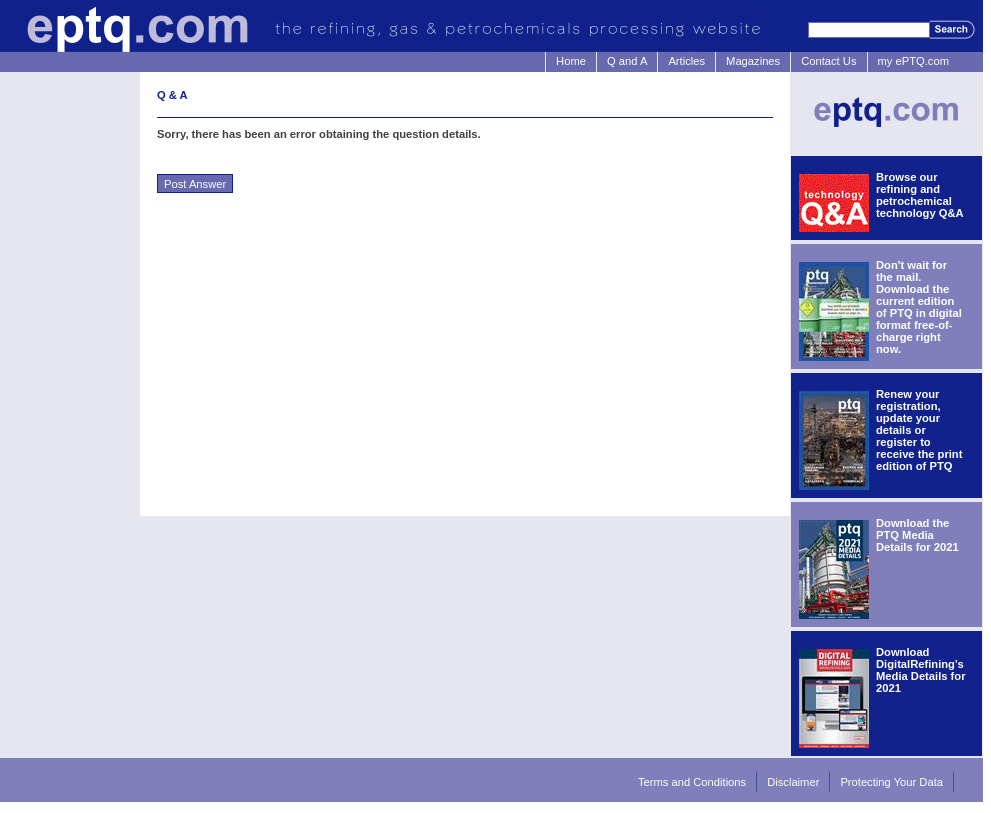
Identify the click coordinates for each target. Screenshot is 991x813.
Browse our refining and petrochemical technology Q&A (920, 195)
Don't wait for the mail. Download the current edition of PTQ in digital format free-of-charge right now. (919, 307)
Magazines (753, 61)
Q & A (172, 95)
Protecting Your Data (891, 782)
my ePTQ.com (913, 61)
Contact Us (828, 61)
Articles (686, 61)
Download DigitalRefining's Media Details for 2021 (921, 670)
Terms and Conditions (692, 782)
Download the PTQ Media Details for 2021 (917, 535)
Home (571, 61)
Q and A (627, 61)
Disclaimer (793, 782)
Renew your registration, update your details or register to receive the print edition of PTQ (919, 430)
